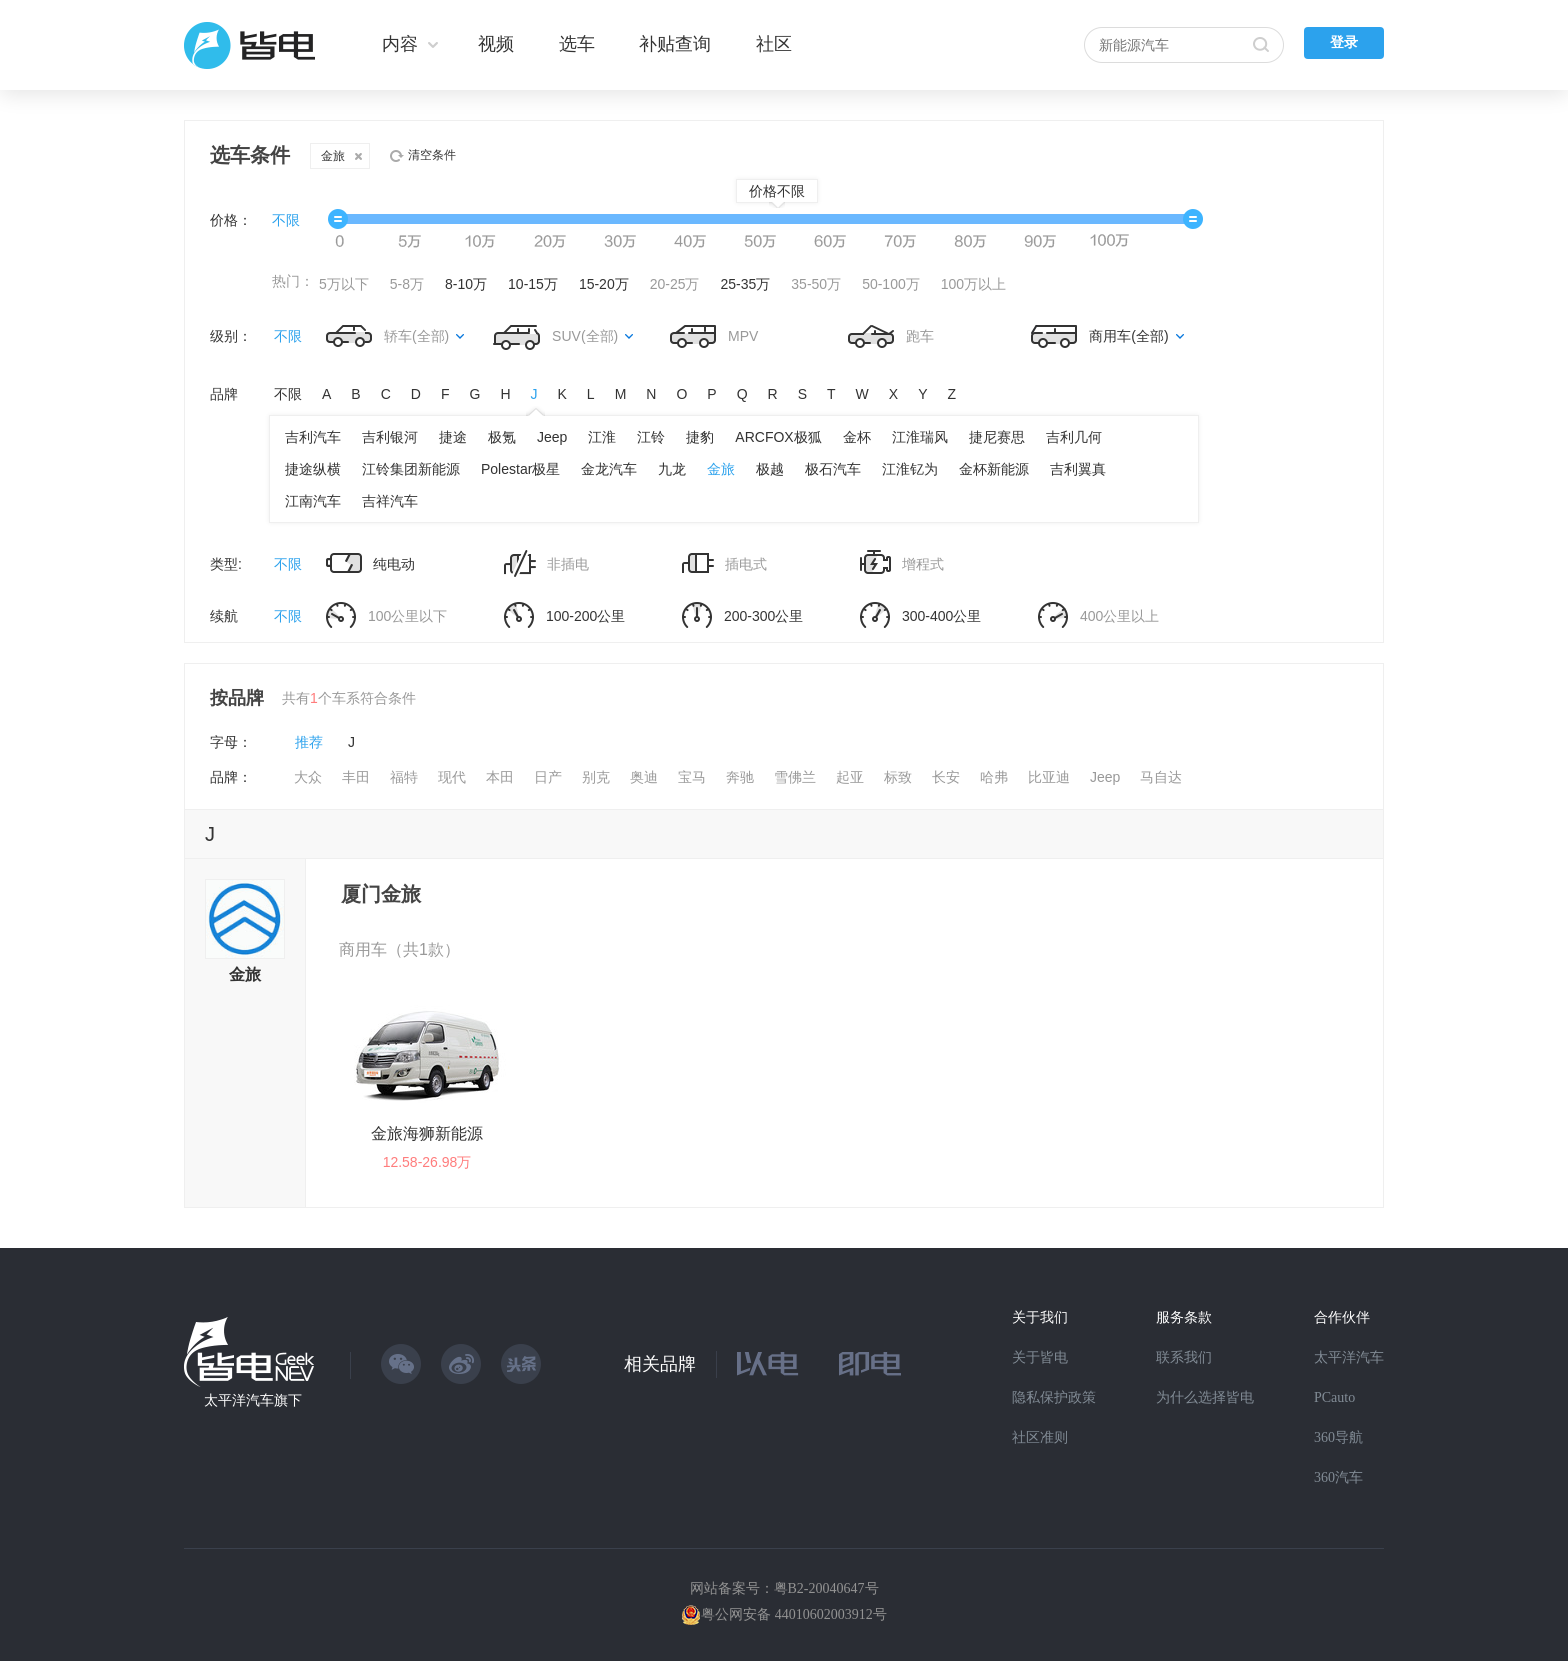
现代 (452, 777)
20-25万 (675, 284)
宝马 (692, 777)
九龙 (672, 469)
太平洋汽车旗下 (253, 1400)
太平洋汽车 (1349, 1357)
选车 (577, 44)
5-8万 (407, 284)
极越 (770, 469)
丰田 (356, 777)
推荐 (309, 742)
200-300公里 (742, 616)
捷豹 (700, 437)
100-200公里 (564, 616)
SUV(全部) (585, 336)
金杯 (857, 437)
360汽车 (1338, 1477)
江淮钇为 (910, 469)
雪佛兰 (795, 777)
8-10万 (466, 284)
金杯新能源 (994, 469)
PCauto (1334, 1397)
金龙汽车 (609, 469)
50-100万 (891, 284)
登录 (1344, 42)
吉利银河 (390, 437)
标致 (898, 777)
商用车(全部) (1128, 336)
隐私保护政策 (1054, 1397)
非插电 (546, 564)
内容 (400, 44)
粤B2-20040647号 (826, 1588)
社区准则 (1040, 1437)
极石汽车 (833, 469)
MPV (714, 336)
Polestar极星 (520, 469)
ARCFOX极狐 (778, 437)
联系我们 (1184, 1357)
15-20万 (604, 284)
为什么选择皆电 (1205, 1397)
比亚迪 (1049, 777)
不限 (286, 220)
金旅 (341, 156)
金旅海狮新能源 (427, 1133)
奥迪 (644, 777)
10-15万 (533, 284)
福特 (404, 777)
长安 (946, 777)
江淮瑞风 (920, 437)
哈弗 (994, 777)
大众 (308, 777)
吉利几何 (1074, 437)
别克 (596, 777)
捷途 (453, 437)
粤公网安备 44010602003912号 (794, 1614)
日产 (548, 777)
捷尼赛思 (997, 437)
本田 (500, 777)
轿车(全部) (416, 336)
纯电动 (370, 563)
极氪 (502, 437)
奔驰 (740, 777)
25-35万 (746, 284)
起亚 (850, 777)
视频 (496, 44)
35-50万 (816, 284)
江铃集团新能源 (411, 469)
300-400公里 (920, 616)
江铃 (651, 437)
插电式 (724, 563)
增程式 (902, 563)
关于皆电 (1040, 1357)
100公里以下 (386, 616)
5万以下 (344, 284)
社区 (774, 44)
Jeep (552, 437)
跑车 (891, 336)
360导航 (1338, 1437)
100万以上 (973, 284)
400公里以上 (1098, 616)
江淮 (602, 437)
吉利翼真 (1078, 469)
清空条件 (432, 155)
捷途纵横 (313, 469)
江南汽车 (313, 501)
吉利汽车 (313, 437)
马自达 (1161, 777)
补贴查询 (675, 44)
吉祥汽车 (390, 501)
